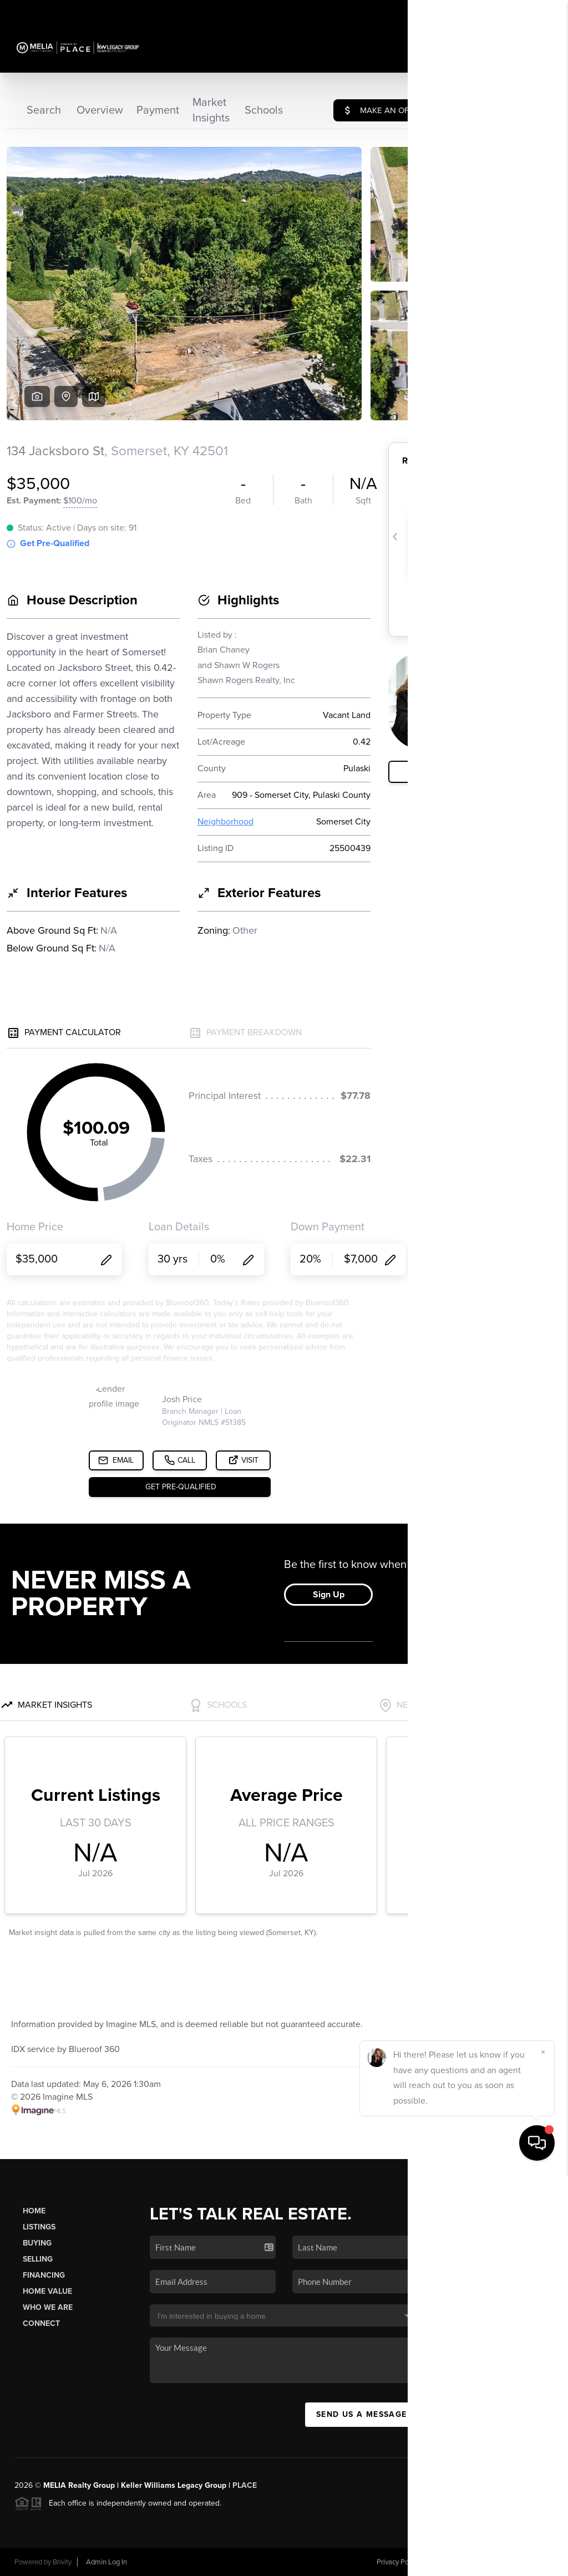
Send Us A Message (361, 2414)
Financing (44, 2275)
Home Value (47, 2291)
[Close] (543, 2454)
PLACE (244, 2485)
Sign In (523, 11)
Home (34, 2211)
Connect (41, 2323)
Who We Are (48, 2307)
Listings (39, 2227)
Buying (37, 2243)
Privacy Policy (398, 2562)
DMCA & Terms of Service (473, 2562)
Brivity (62, 2562)
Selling (38, 2259)
